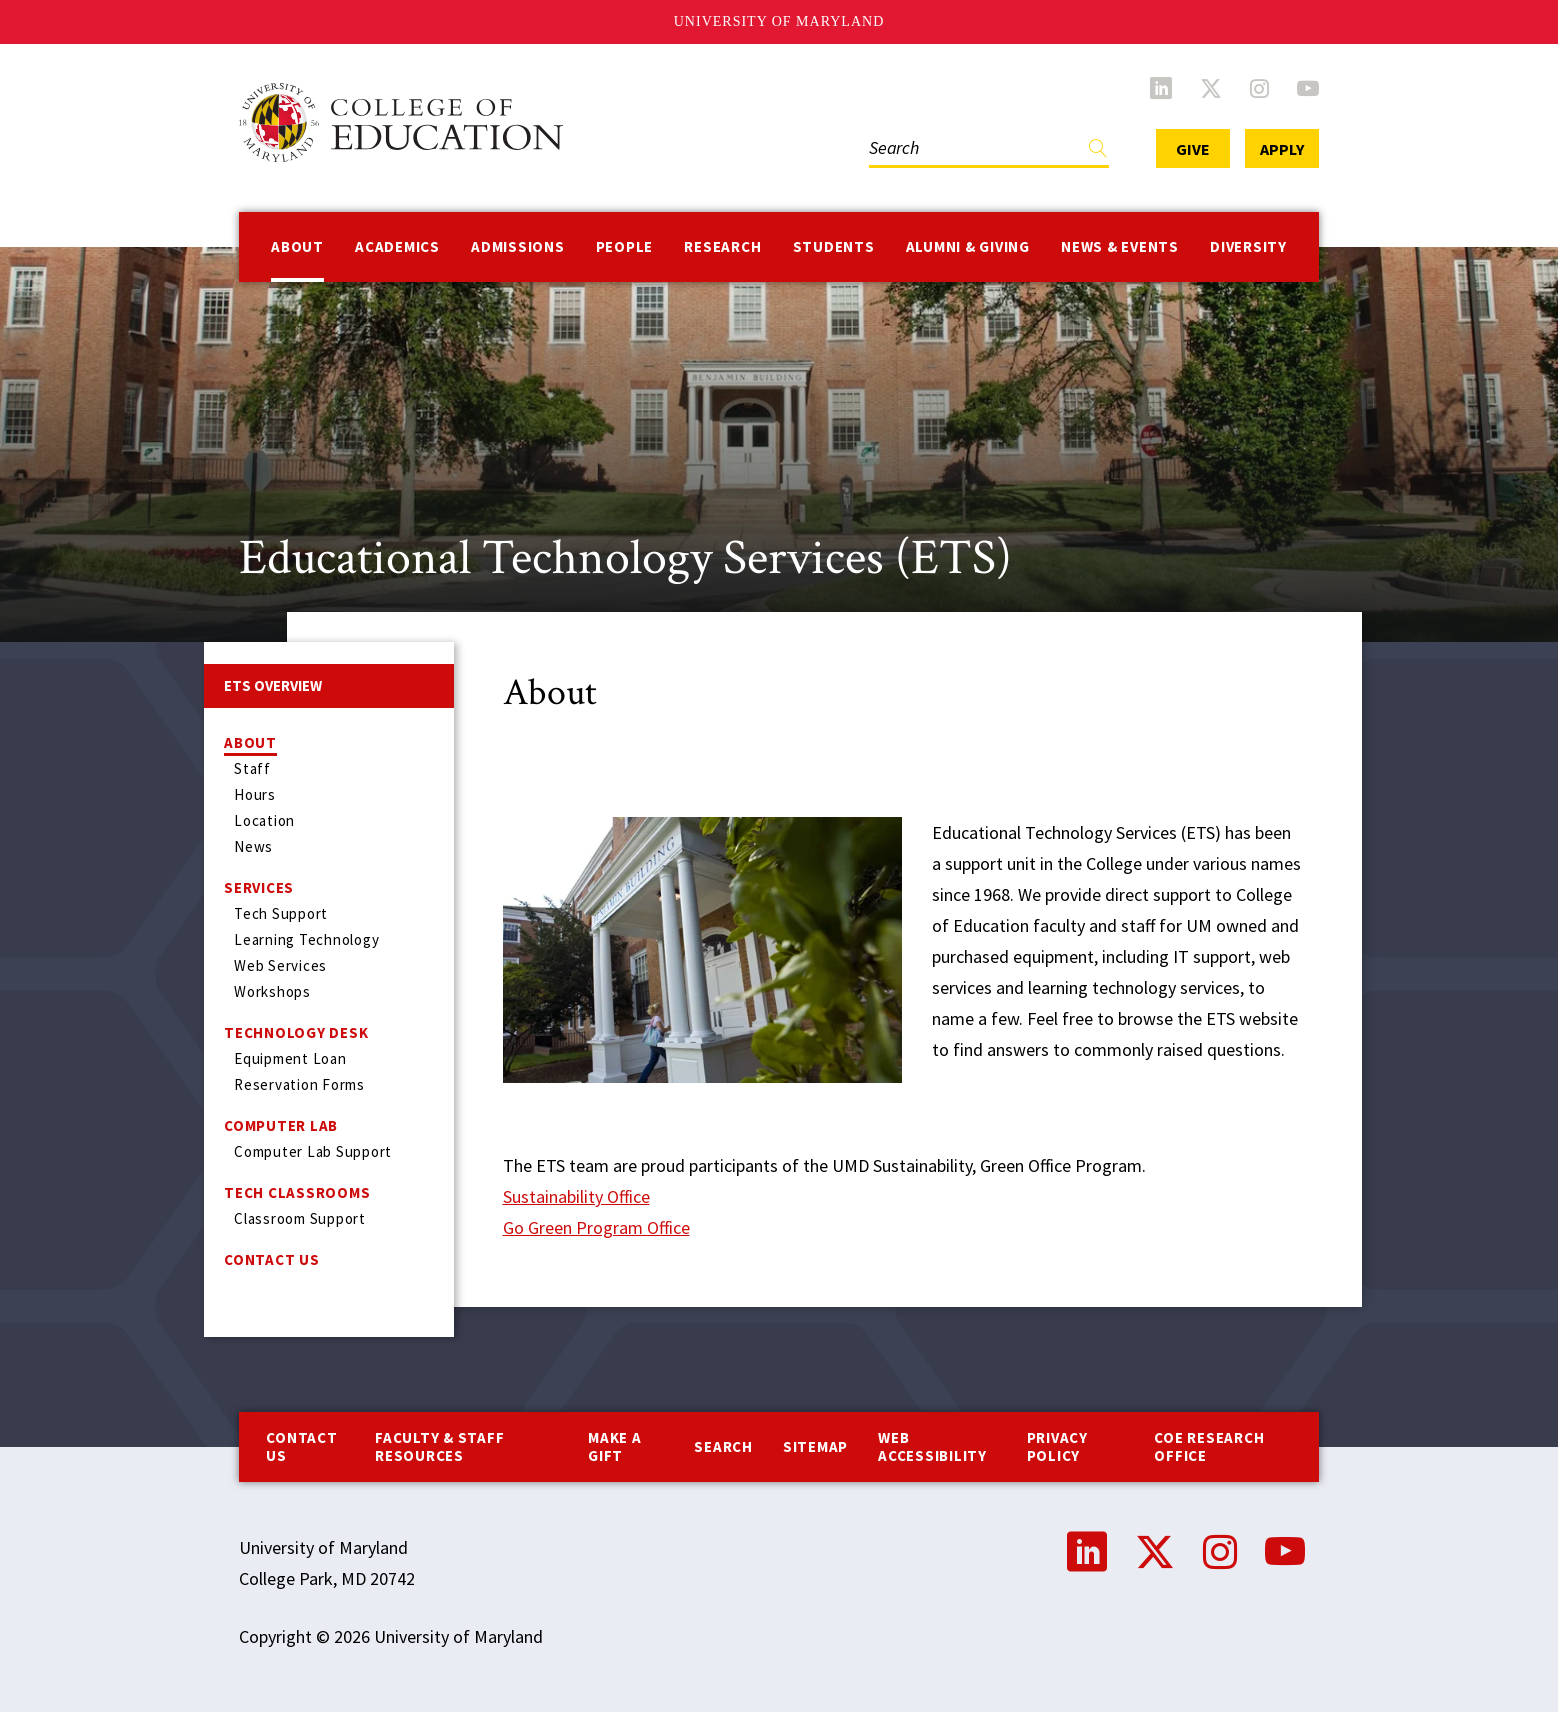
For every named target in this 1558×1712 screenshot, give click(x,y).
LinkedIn (1161, 88)
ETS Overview (273, 685)
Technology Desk (296, 1032)
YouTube (1308, 88)
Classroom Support (300, 1218)
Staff (252, 768)
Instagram (1259, 88)
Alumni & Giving (968, 246)
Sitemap (815, 1446)
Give (1193, 149)
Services (259, 887)
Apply (1282, 149)
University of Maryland (779, 21)
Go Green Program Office (596, 1227)
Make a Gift (615, 1446)
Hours (255, 794)
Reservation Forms (299, 1084)
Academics (397, 246)
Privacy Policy (1057, 1446)
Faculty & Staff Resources (439, 1446)
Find (1098, 152)
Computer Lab (281, 1125)
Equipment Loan (290, 1058)
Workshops (272, 991)
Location (264, 820)
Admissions (518, 246)
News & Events (1120, 246)
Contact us (301, 1446)
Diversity (1248, 246)
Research (722, 246)
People (625, 246)
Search (723, 1446)
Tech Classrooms (297, 1192)
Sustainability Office (576, 1196)
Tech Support (281, 913)
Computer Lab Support (313, 1151)
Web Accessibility (932, 1446)
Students (834, 246)
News (253, 846)
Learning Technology (306, 939)
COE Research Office (1209, 1446)
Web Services (280, 965)
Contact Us (272, 1259)
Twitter (1211, 88)
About (297, 246)
